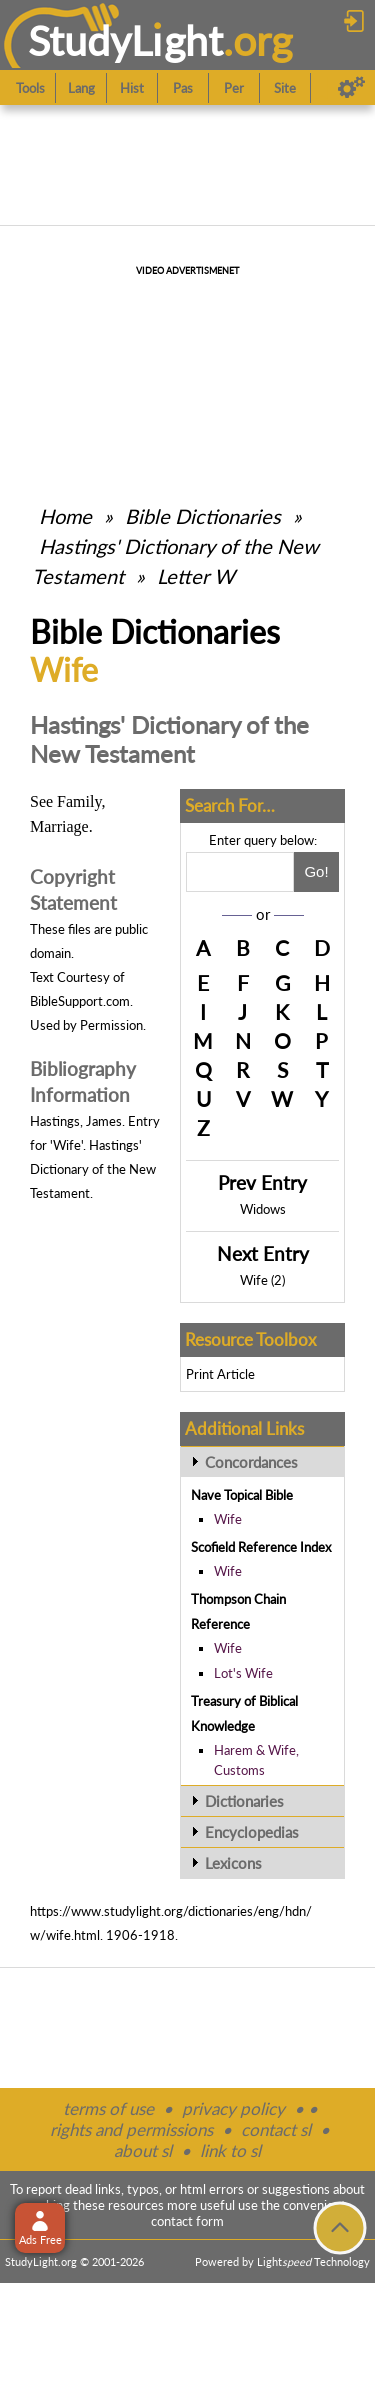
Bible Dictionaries (203, 516)
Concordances (251, 1462)
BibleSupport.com (80, 1001)
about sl (143, 2150)
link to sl (230, 2150)
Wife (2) (262, 1280)
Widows (263, 1209)
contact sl (276, 2129)
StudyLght (125, 40)
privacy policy (233, 2108)
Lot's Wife (243, 1673)
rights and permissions (131, 2129)
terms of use (108, 2108)
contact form (187, 2221)
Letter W (196, 576)
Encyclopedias (252, 1832)
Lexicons (233, 1863)
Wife (228, 1519)
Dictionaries (244, 1801)
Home (65, 516)
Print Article (220, 1374)
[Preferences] (351, 88)
